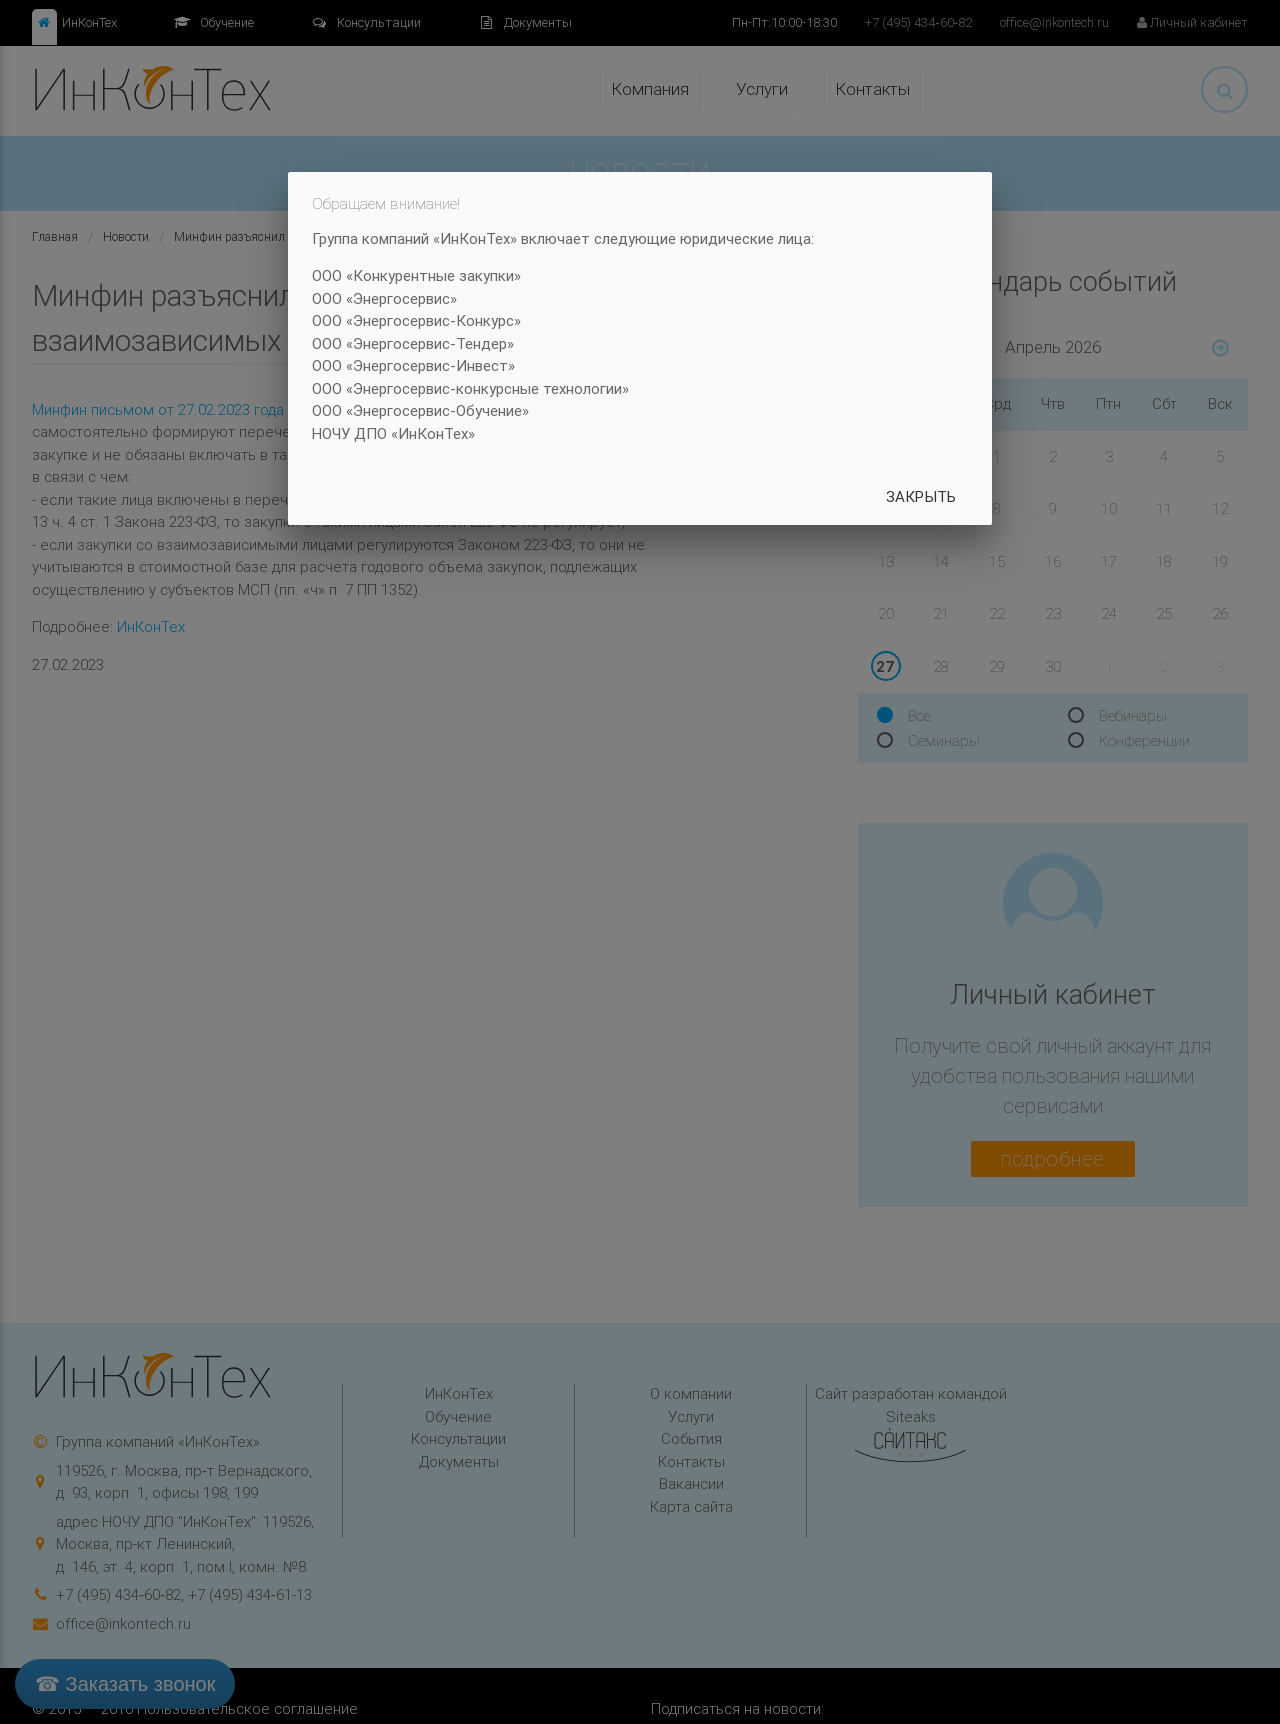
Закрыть (921, 496)
